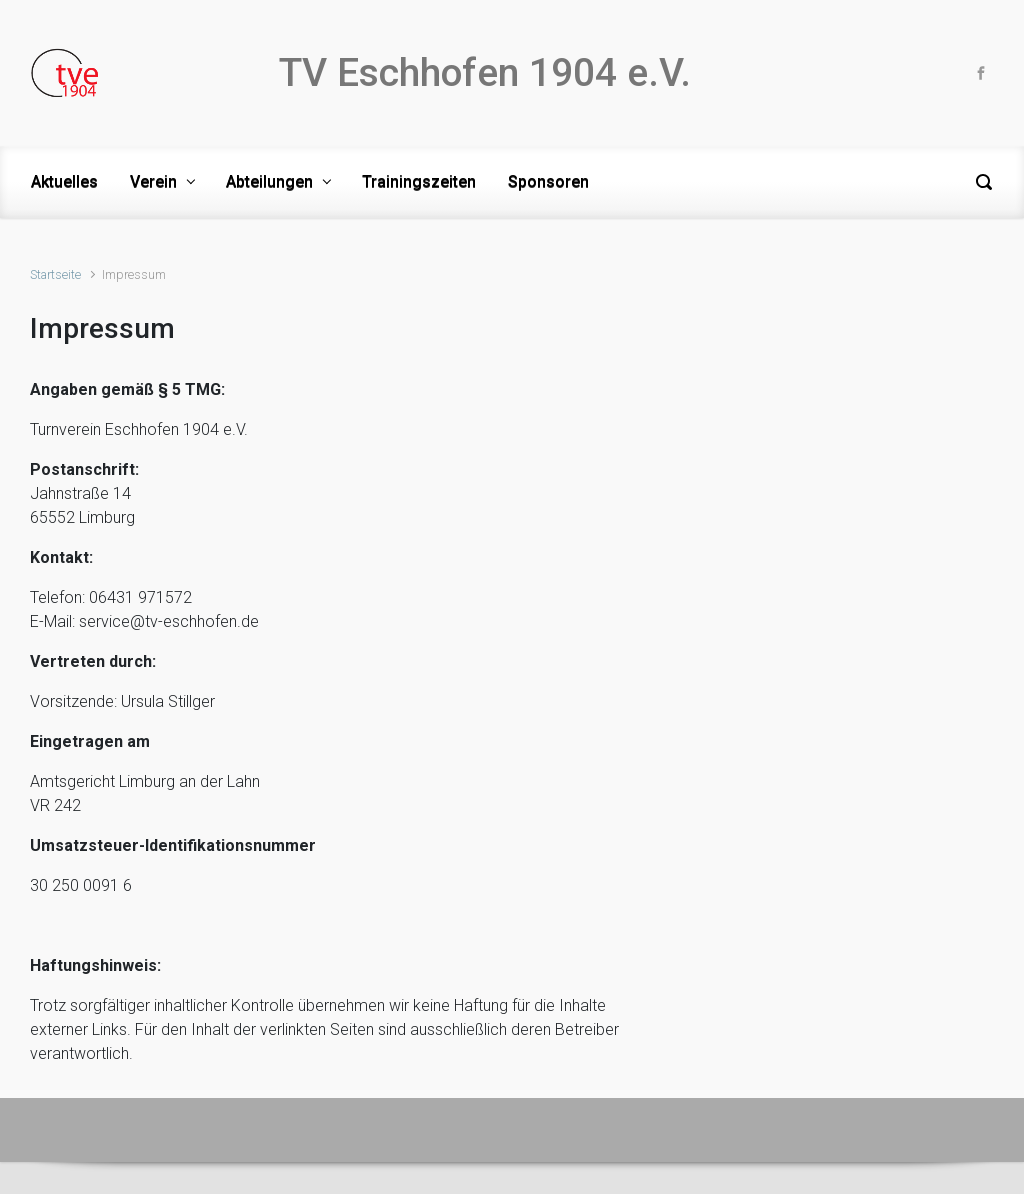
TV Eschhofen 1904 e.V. (485, 73)
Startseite (55, 274)
